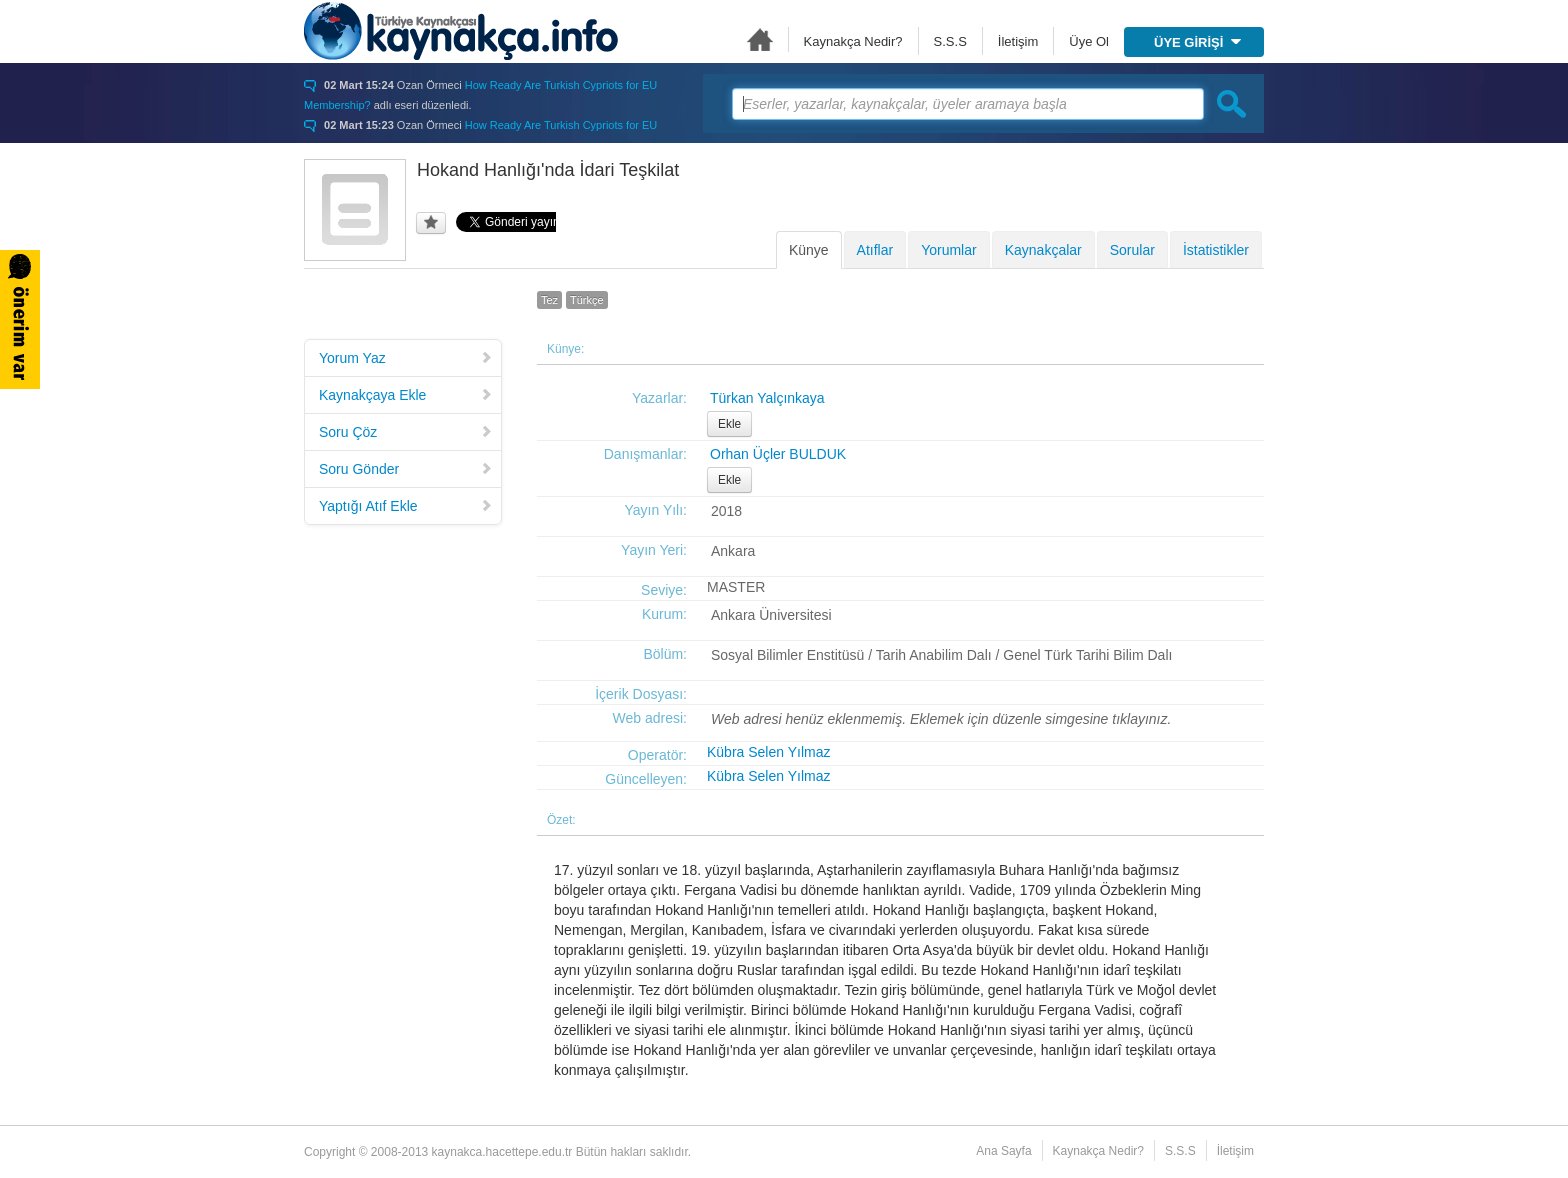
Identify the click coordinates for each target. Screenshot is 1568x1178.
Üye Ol (1089, 41)
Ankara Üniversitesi (771, 615)
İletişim (1018, 41)
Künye (809, 250)
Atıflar (875, 250)
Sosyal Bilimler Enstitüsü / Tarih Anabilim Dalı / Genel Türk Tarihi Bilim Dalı (941, 655)
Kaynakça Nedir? (853, 41)
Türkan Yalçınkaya (767, 398)
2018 (726, 511)
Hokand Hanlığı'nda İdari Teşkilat (548, 170)
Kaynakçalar (1043, 250)
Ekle (729, 424)
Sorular (1132, 250)
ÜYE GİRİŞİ (1197, 42)
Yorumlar (949, 250)
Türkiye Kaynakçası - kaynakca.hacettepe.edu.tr (461, 31)
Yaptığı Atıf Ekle (406, 506)
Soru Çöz (406, 432)
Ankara (733, 551)
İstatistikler (1216, 250)
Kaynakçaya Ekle (406, 395)
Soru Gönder (406, 469)
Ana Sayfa (760, 39)
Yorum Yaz (406, 358)
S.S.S (950, 41)
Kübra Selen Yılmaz (768, 752)
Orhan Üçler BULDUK (778, 454)
